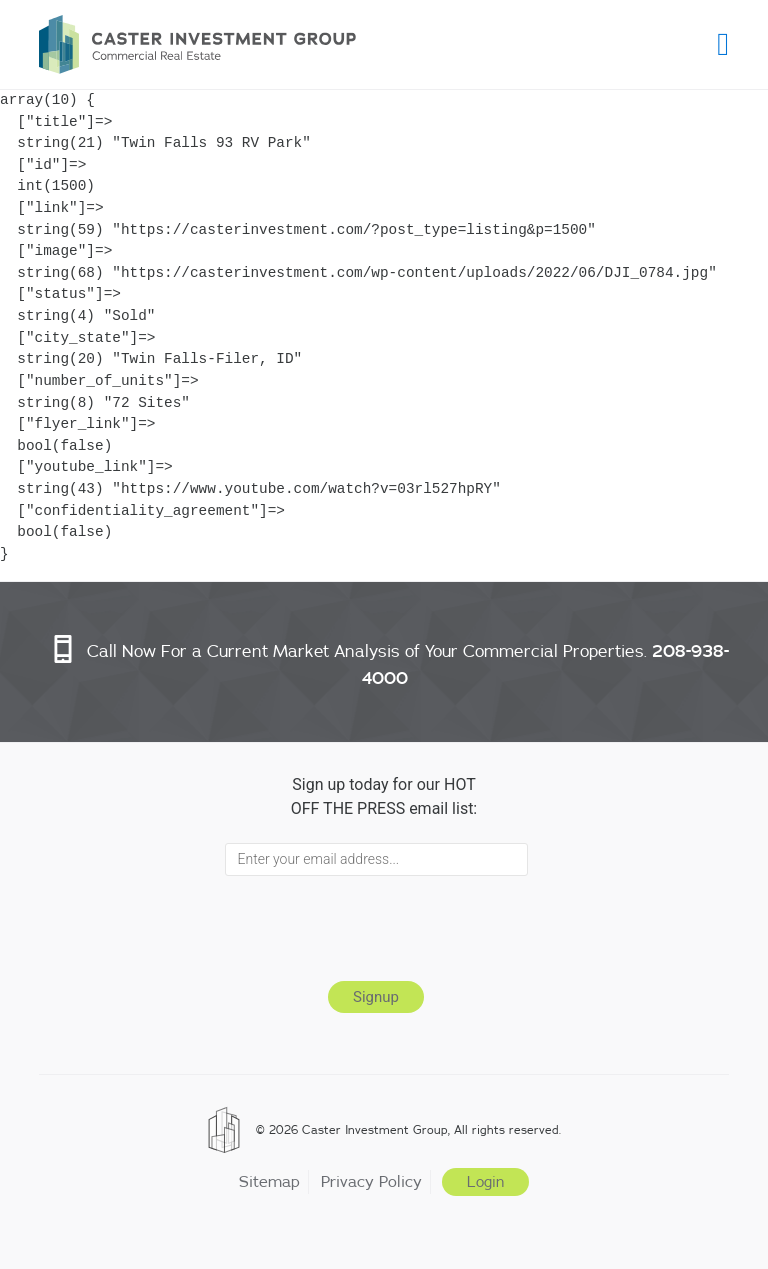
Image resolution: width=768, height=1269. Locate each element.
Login (485, 1182)
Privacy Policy (371, 1181)
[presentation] (377, 925)
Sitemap (269, 1181)
